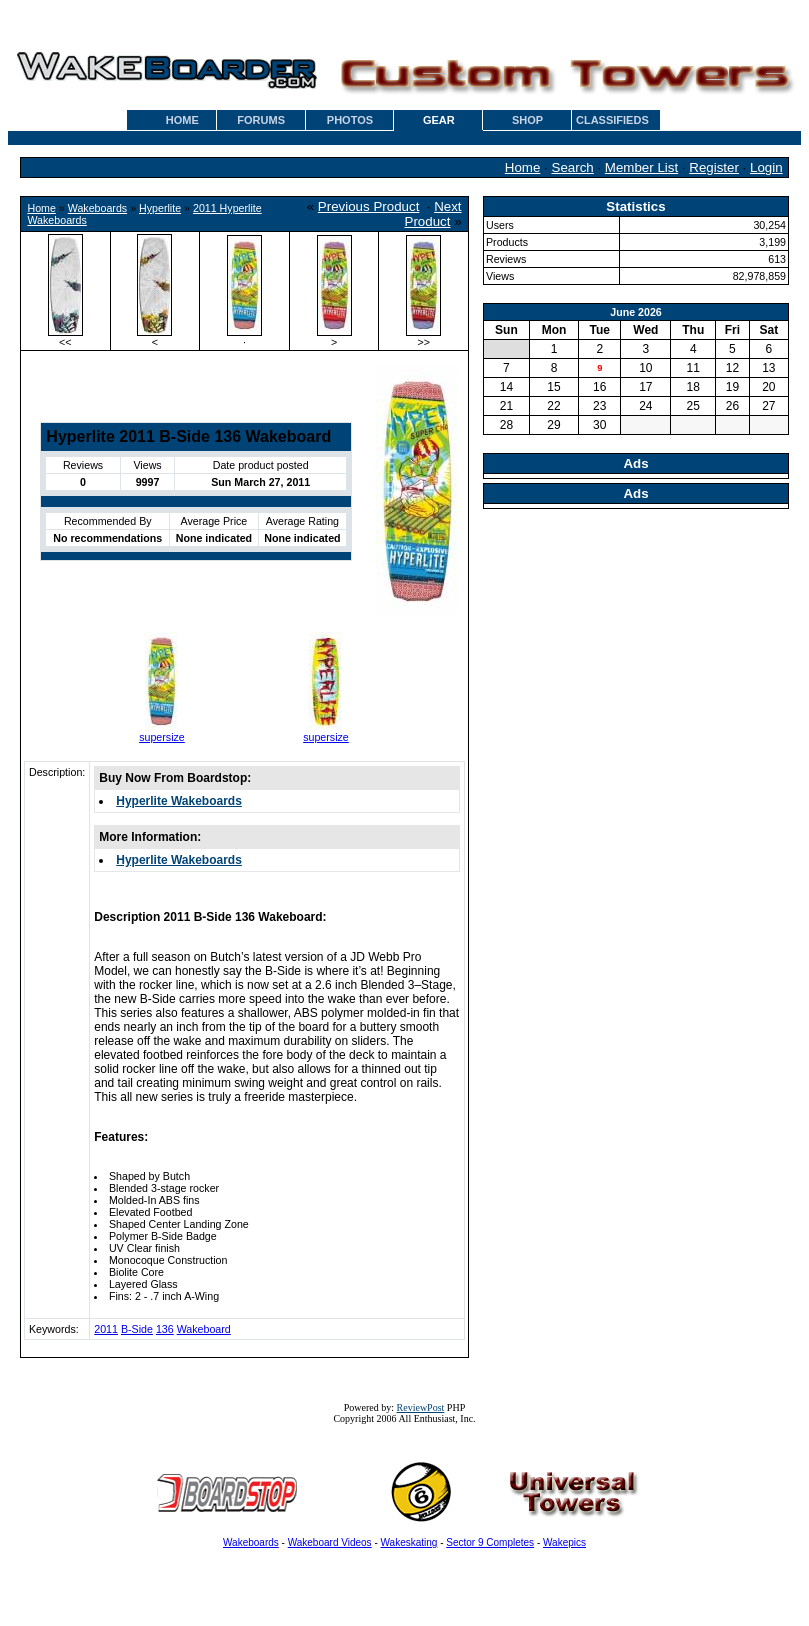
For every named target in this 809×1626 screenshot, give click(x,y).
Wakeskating (409, 1542)
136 (165, 1329)
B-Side (137, 1329)
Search (573, 167)
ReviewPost (421, 1407)
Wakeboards (97, 208)
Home (523, 167)
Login (766, 167)
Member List (641, 167)
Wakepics (564, 1542)
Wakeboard (204, 1329)
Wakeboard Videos (330, 1542)
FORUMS (261, 120)
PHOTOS (350, 120)
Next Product (433, 214)
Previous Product (369, 206)
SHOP (527, 120)
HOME (182, 120)
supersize (162, 737)
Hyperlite (160, 208)
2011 (106, 1329)
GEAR (439, 120)
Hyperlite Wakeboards (179, 801)
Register (714, 167)
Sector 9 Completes (490, 1542)
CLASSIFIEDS (612, 120)
